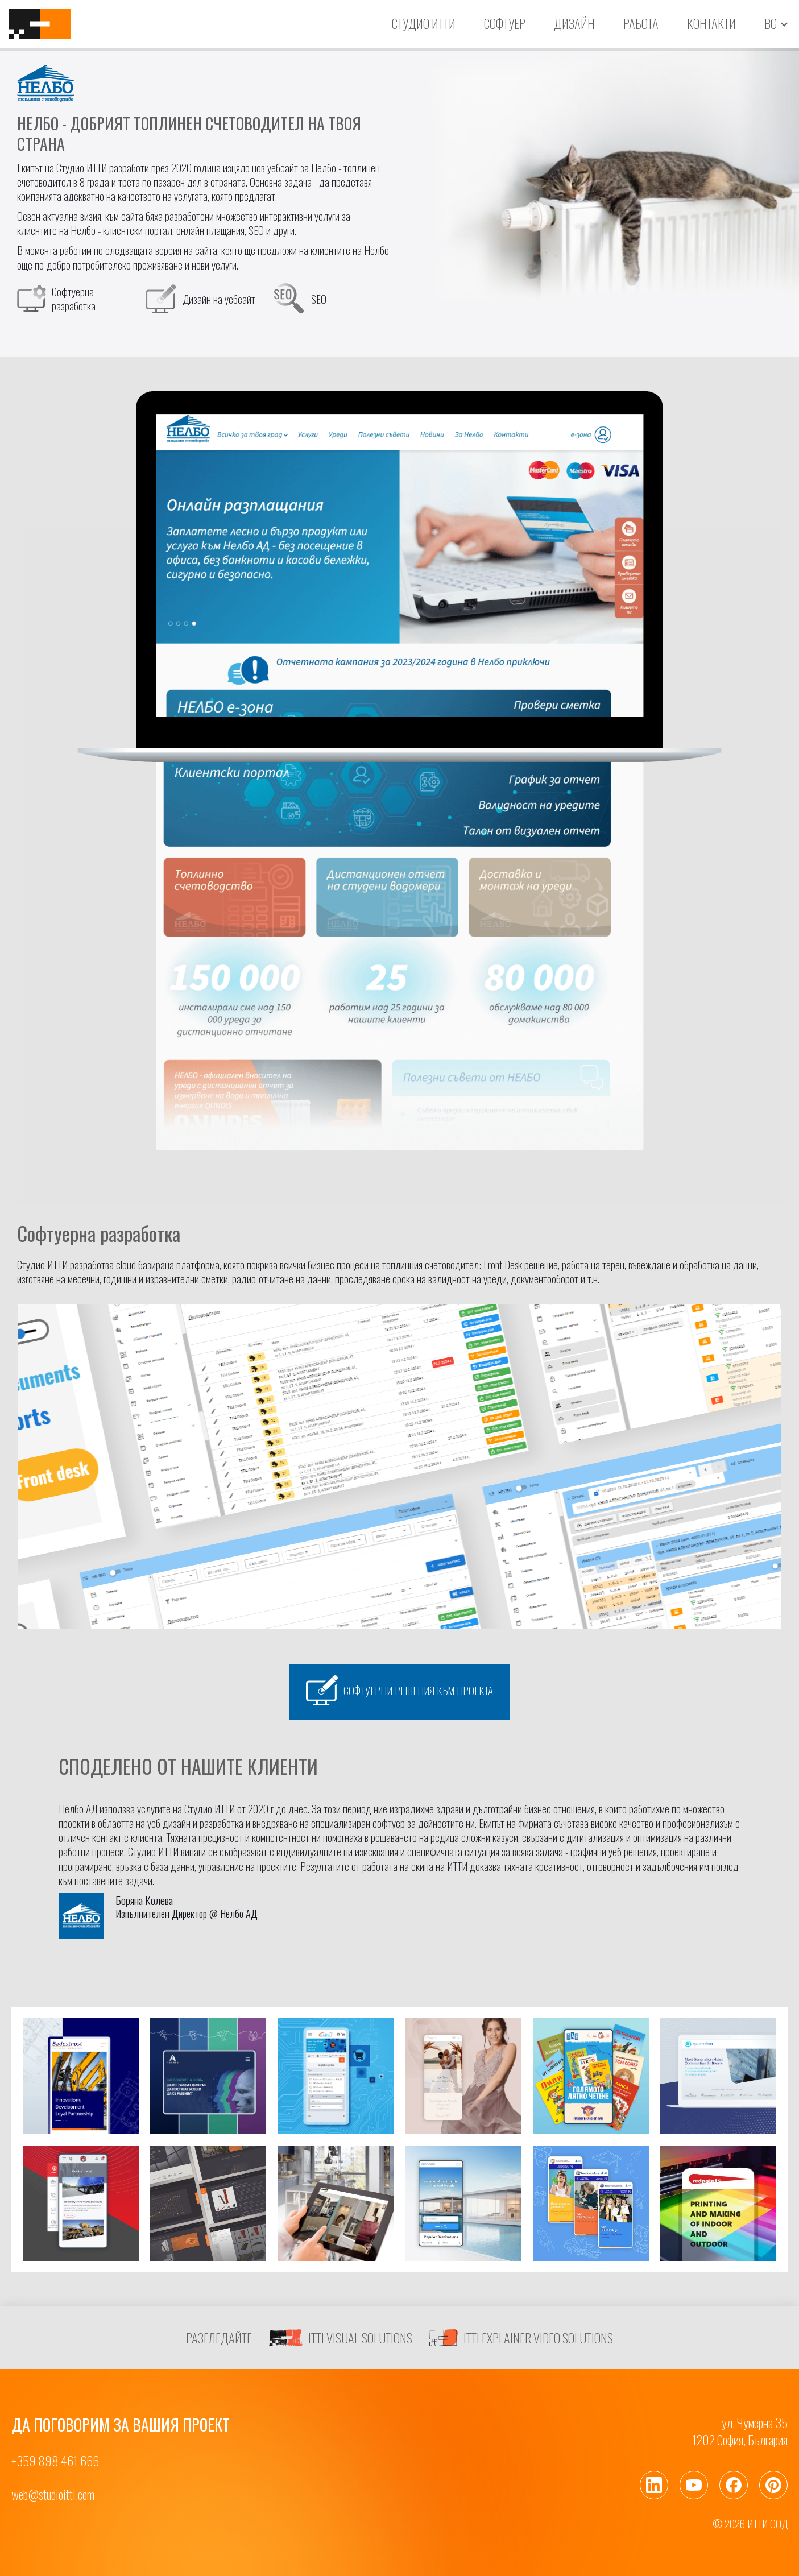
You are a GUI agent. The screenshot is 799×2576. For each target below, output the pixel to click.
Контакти (711, 23)
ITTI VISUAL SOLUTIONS (341, 2337)
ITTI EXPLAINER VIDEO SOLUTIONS (521, 2337)
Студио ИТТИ (424, 23)
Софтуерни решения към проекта (399, 1690)
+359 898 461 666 (55, 2461)
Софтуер (504, 23)
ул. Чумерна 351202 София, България (740, 2431)
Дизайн (574, 23)
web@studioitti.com (52, 2494)
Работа (641, 23)
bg (770, 23)
